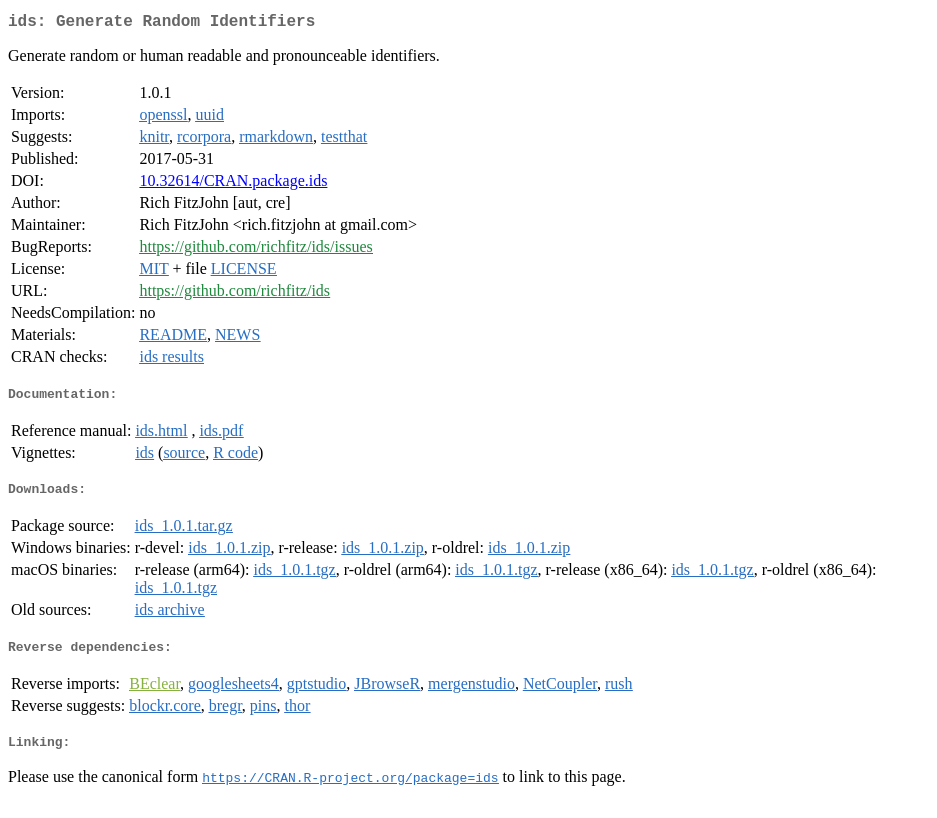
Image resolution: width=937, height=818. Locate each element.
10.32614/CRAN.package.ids (233, 184)
